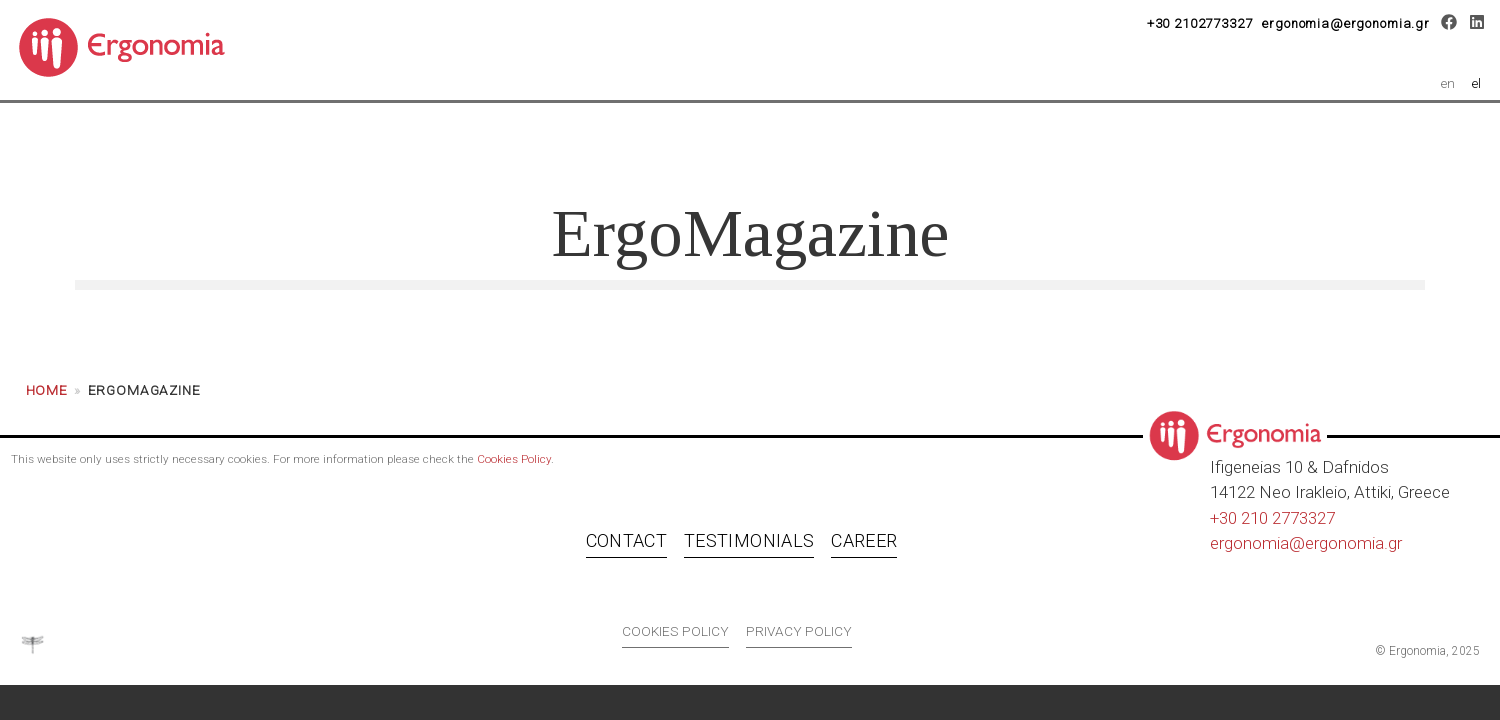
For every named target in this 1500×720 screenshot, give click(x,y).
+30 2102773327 (1200, 23)
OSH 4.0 (757, 141)
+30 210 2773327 (1272, 527)
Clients (905, 141)
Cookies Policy (514, 468)
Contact (626, 550)
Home (47, 399)
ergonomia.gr (1353, 552)
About (457, 141)
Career (1040, 141)
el (1476, 83)
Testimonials (749, 550)
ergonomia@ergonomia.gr (1346, 23)
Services (599, 141)
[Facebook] (1449, 25)
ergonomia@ (1257, 552)
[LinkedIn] (1476, 25)
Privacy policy (799, 640)
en (1448, 83)
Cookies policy (675, 640)
